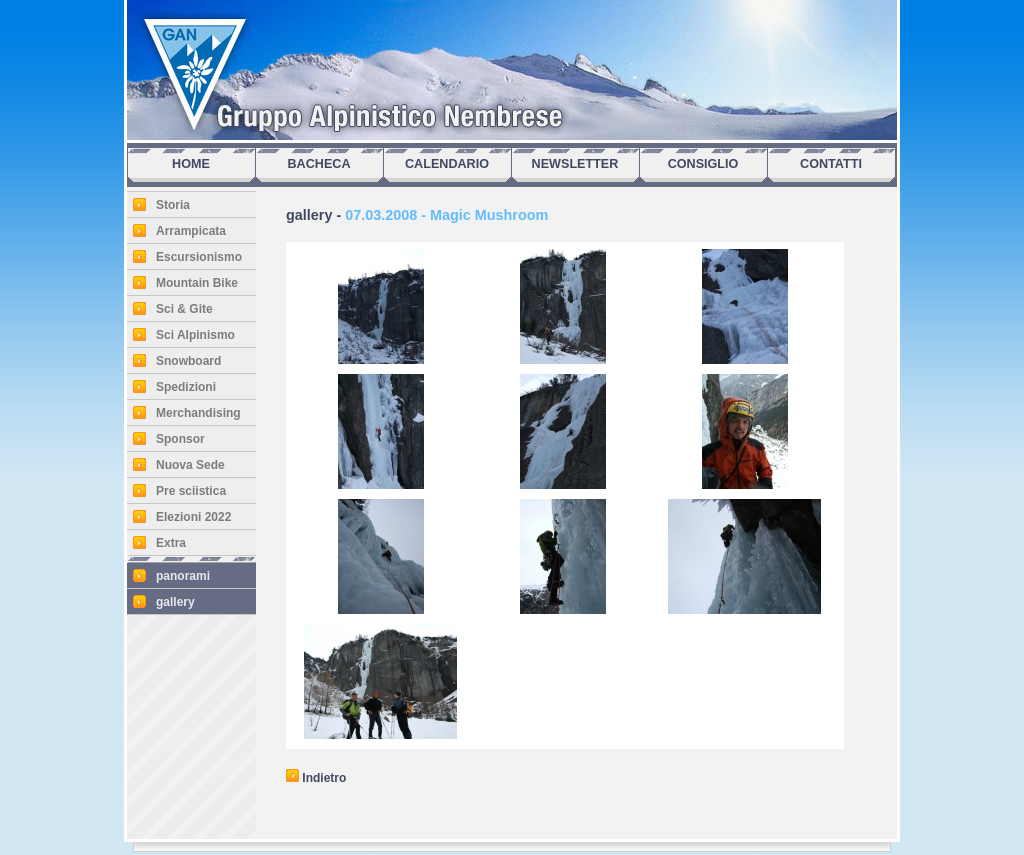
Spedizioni (186, 387)
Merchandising (198, 413)
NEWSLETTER (575, 164)
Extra (171, 543)
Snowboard (188, 361)
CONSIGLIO (703, 164)
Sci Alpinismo (195, 335)
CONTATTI (831, 164)
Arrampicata (191, 231)
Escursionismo (199, 257)
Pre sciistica (191, 491)
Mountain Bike (197, 283)
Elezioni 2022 (193, 517)
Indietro (316, 778)
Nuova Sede (190, 465)
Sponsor (180, 439)
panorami (183, 576)
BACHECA (319, 164)
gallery (175, 602)
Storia (173, 205)
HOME (191, 164)
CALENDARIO (447, 164)
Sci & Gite (184, 309)
